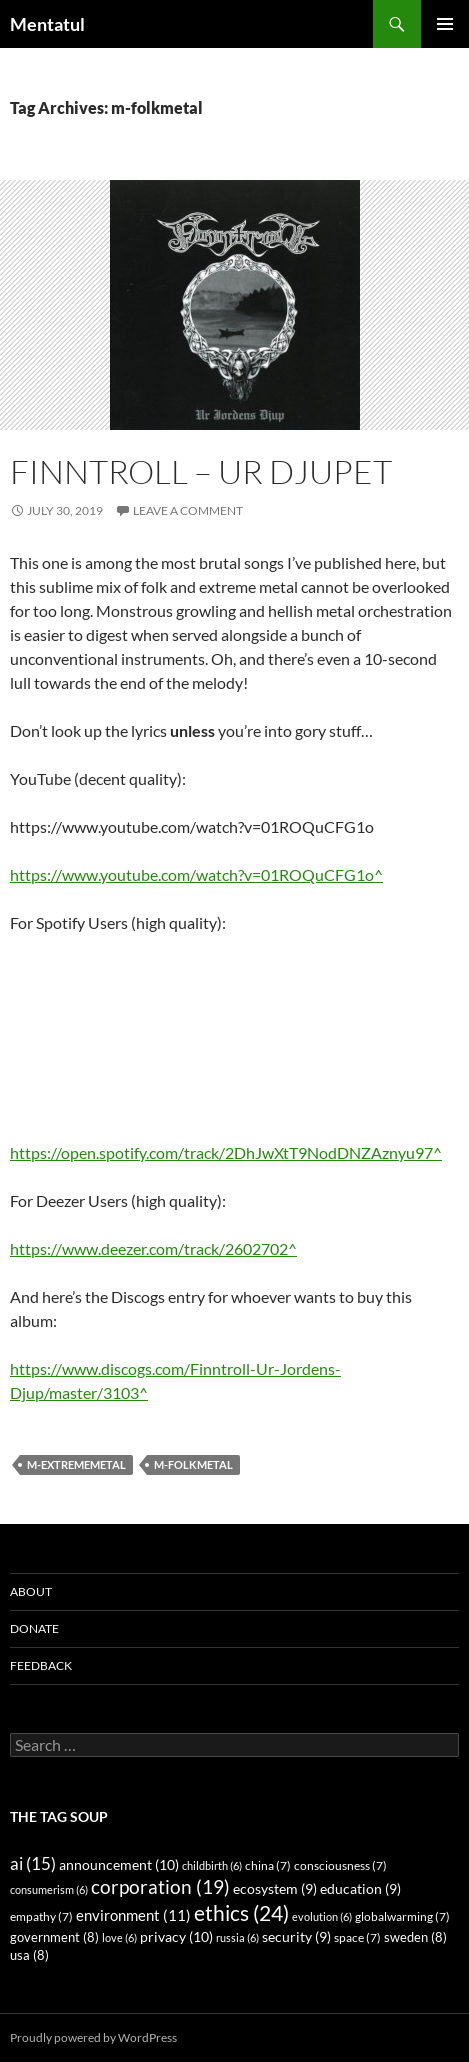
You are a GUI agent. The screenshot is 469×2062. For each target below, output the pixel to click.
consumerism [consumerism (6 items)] (49, 1889)
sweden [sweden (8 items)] (415, 1937)
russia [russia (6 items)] (237, 1937)
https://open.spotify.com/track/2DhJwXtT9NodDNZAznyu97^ (226, 1152)
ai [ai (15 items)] (33, 1863)
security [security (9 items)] (296, 1937)
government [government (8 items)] (54, 1937)
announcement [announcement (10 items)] (119, 1864)
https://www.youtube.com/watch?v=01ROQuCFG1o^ (196, 874)
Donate (34, 1628)
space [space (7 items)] (357, 1937)
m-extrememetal (76, 1464)
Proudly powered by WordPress (93, 2037)
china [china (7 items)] (268, 1865)
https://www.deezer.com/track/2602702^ (153, 1248)
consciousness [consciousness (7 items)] (340, 1865)
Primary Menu (445, 24)
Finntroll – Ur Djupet (201, 471)
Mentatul (47, 24)
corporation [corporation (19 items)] (160, 1886)
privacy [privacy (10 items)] (176, 1936)
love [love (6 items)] (119, 1937)
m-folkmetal (193, 1464)
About (31, 1591)
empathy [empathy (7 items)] (41, 1916)
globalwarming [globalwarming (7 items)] (402, 1916)
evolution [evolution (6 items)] (322, 1916)
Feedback (41, 1665)
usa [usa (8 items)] (29, 1955)
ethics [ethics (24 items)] (241, 1913)
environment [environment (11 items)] (133, 1915)
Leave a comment (188, 510)
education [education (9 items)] (360, 1889)
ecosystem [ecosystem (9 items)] (275, 1889)
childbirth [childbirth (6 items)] (212, 1865)
